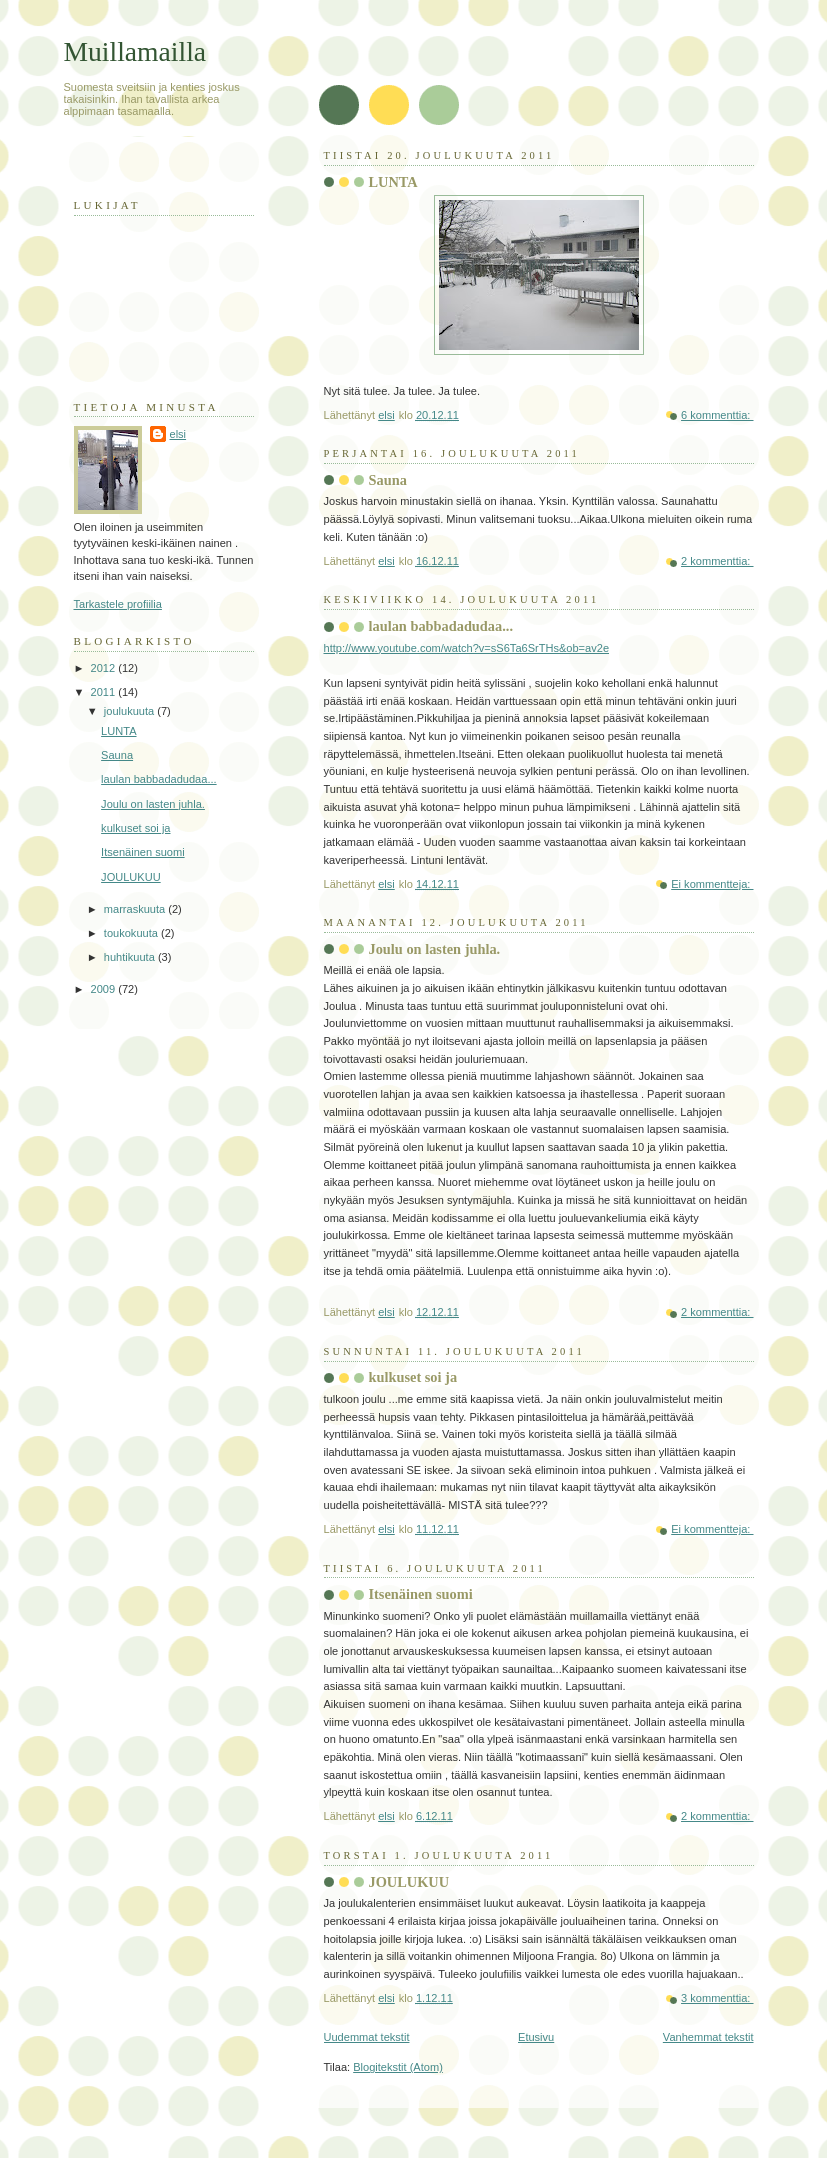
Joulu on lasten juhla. (435, 949)
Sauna (388, 480)
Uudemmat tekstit (367, 2037)
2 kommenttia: (717, 561)
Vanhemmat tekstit (708, 2037)
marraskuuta (136, 909)
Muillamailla (135, 51)
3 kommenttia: (717, 1998)
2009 (105, 989)
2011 (105, 692)
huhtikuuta (131, 957)
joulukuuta (130, 711)
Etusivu (536, 2037)
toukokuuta (132, 933)
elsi (178, 434)
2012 (105, 668)
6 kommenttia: (717, 415)
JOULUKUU (409, 1882)
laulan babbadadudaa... (441, 626)
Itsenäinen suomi (421, 1594)
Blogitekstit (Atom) (398, 2067)
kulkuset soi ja (413, 1377)
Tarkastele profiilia (118, 604)
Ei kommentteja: (712, 884)
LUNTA (393, 182)
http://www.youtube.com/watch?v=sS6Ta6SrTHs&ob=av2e (467, 648)
